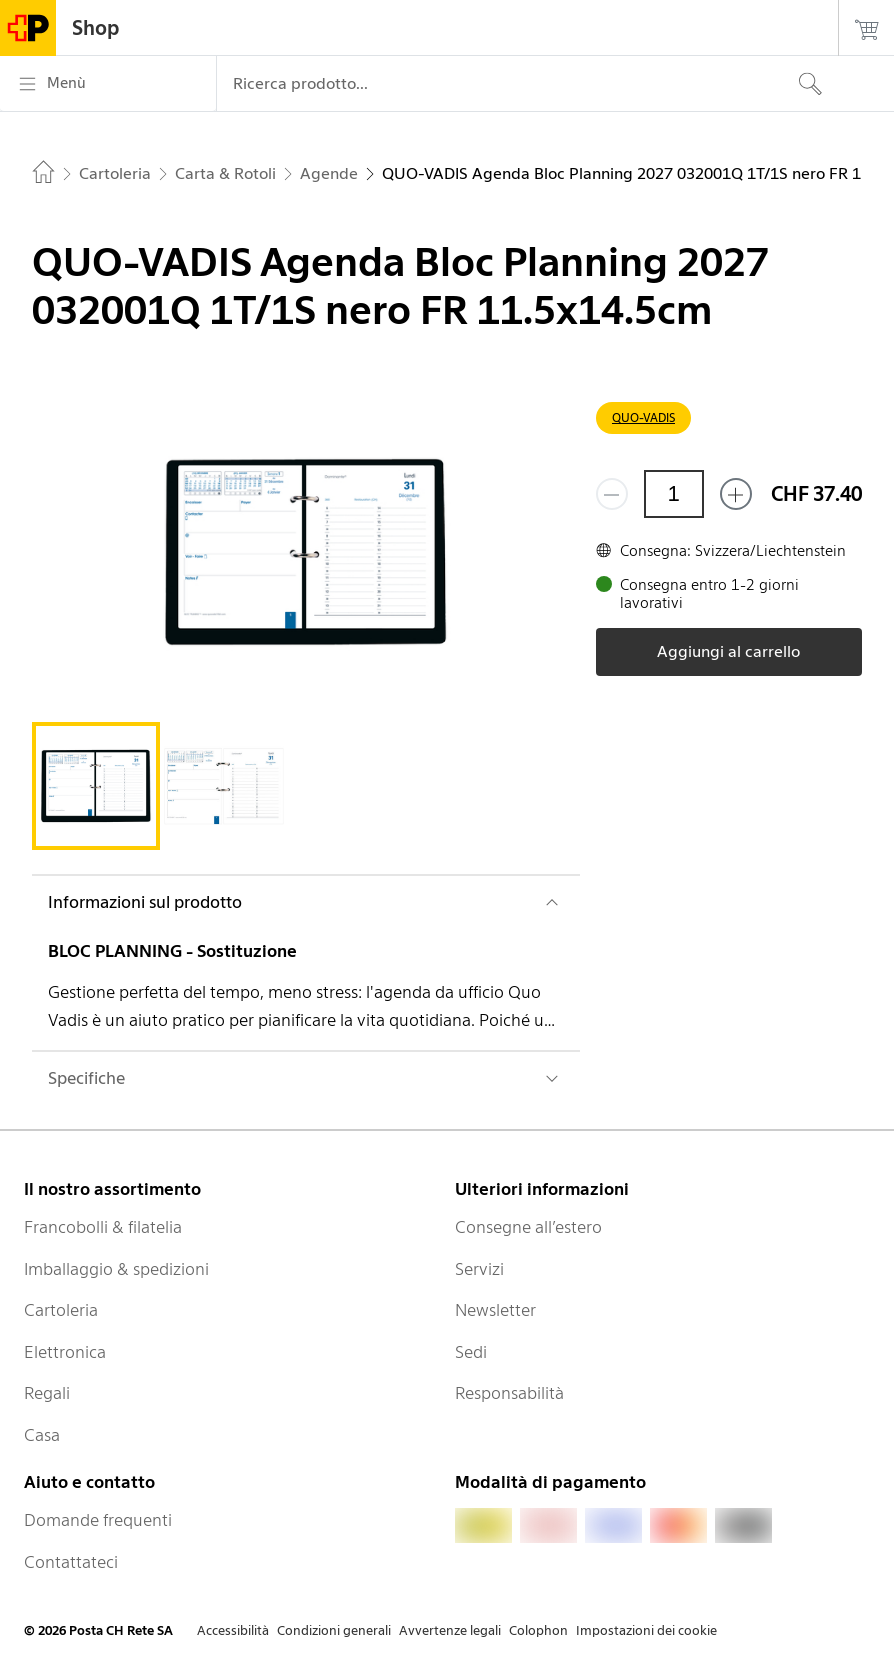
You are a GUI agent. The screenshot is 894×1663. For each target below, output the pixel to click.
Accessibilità (233, 1630)
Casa (42, 1435)
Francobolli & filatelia (103, 1227)
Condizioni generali (334, 1630)
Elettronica (65, 1352)
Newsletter (495, 1310)
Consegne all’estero (528, 1227)
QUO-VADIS (643, 417)
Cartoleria (61, 1310)
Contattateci (71, 1562)
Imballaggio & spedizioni (116, 1269)
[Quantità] (674, 494)
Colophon (538, 1630)
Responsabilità (509, 1393)
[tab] (96, 786)
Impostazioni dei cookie (646, 1630)
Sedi (471, 1352)
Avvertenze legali (450, 1630)
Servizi (479, 1269)
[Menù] (108, 84)
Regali (47, 1393)
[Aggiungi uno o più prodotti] (736, 494)
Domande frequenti (98, 1520)
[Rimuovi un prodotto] (612, 494)
